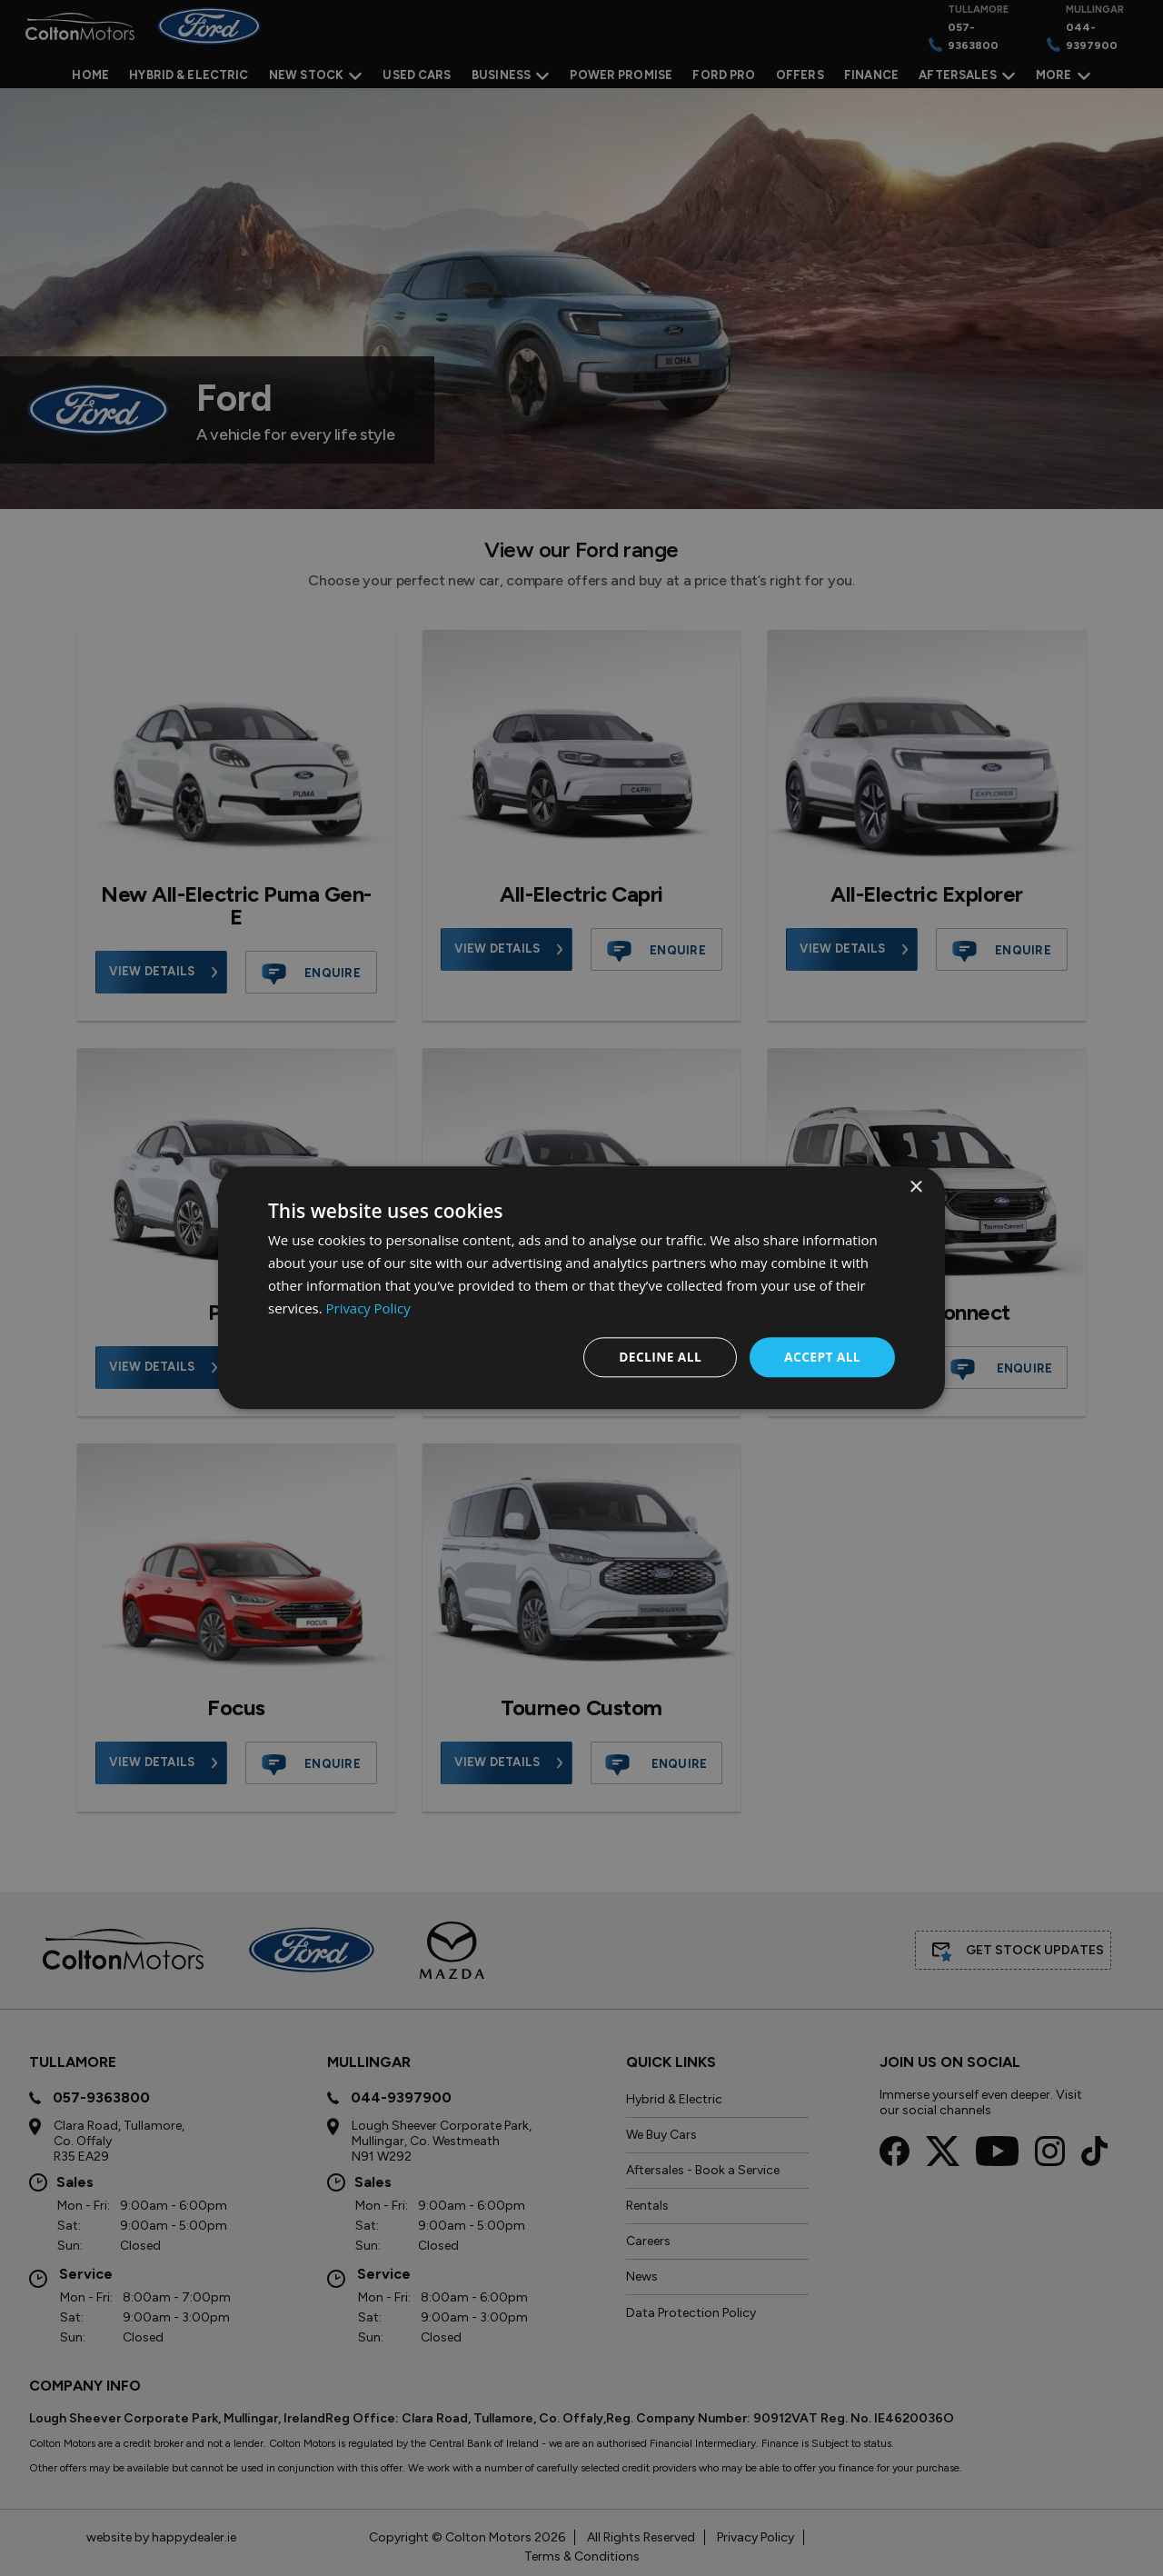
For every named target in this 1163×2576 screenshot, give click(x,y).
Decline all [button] (658, 1356)
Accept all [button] (821, 1356)
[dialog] (581, 1288)
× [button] (915, 1187)
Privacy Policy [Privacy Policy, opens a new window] (369, 1308)
